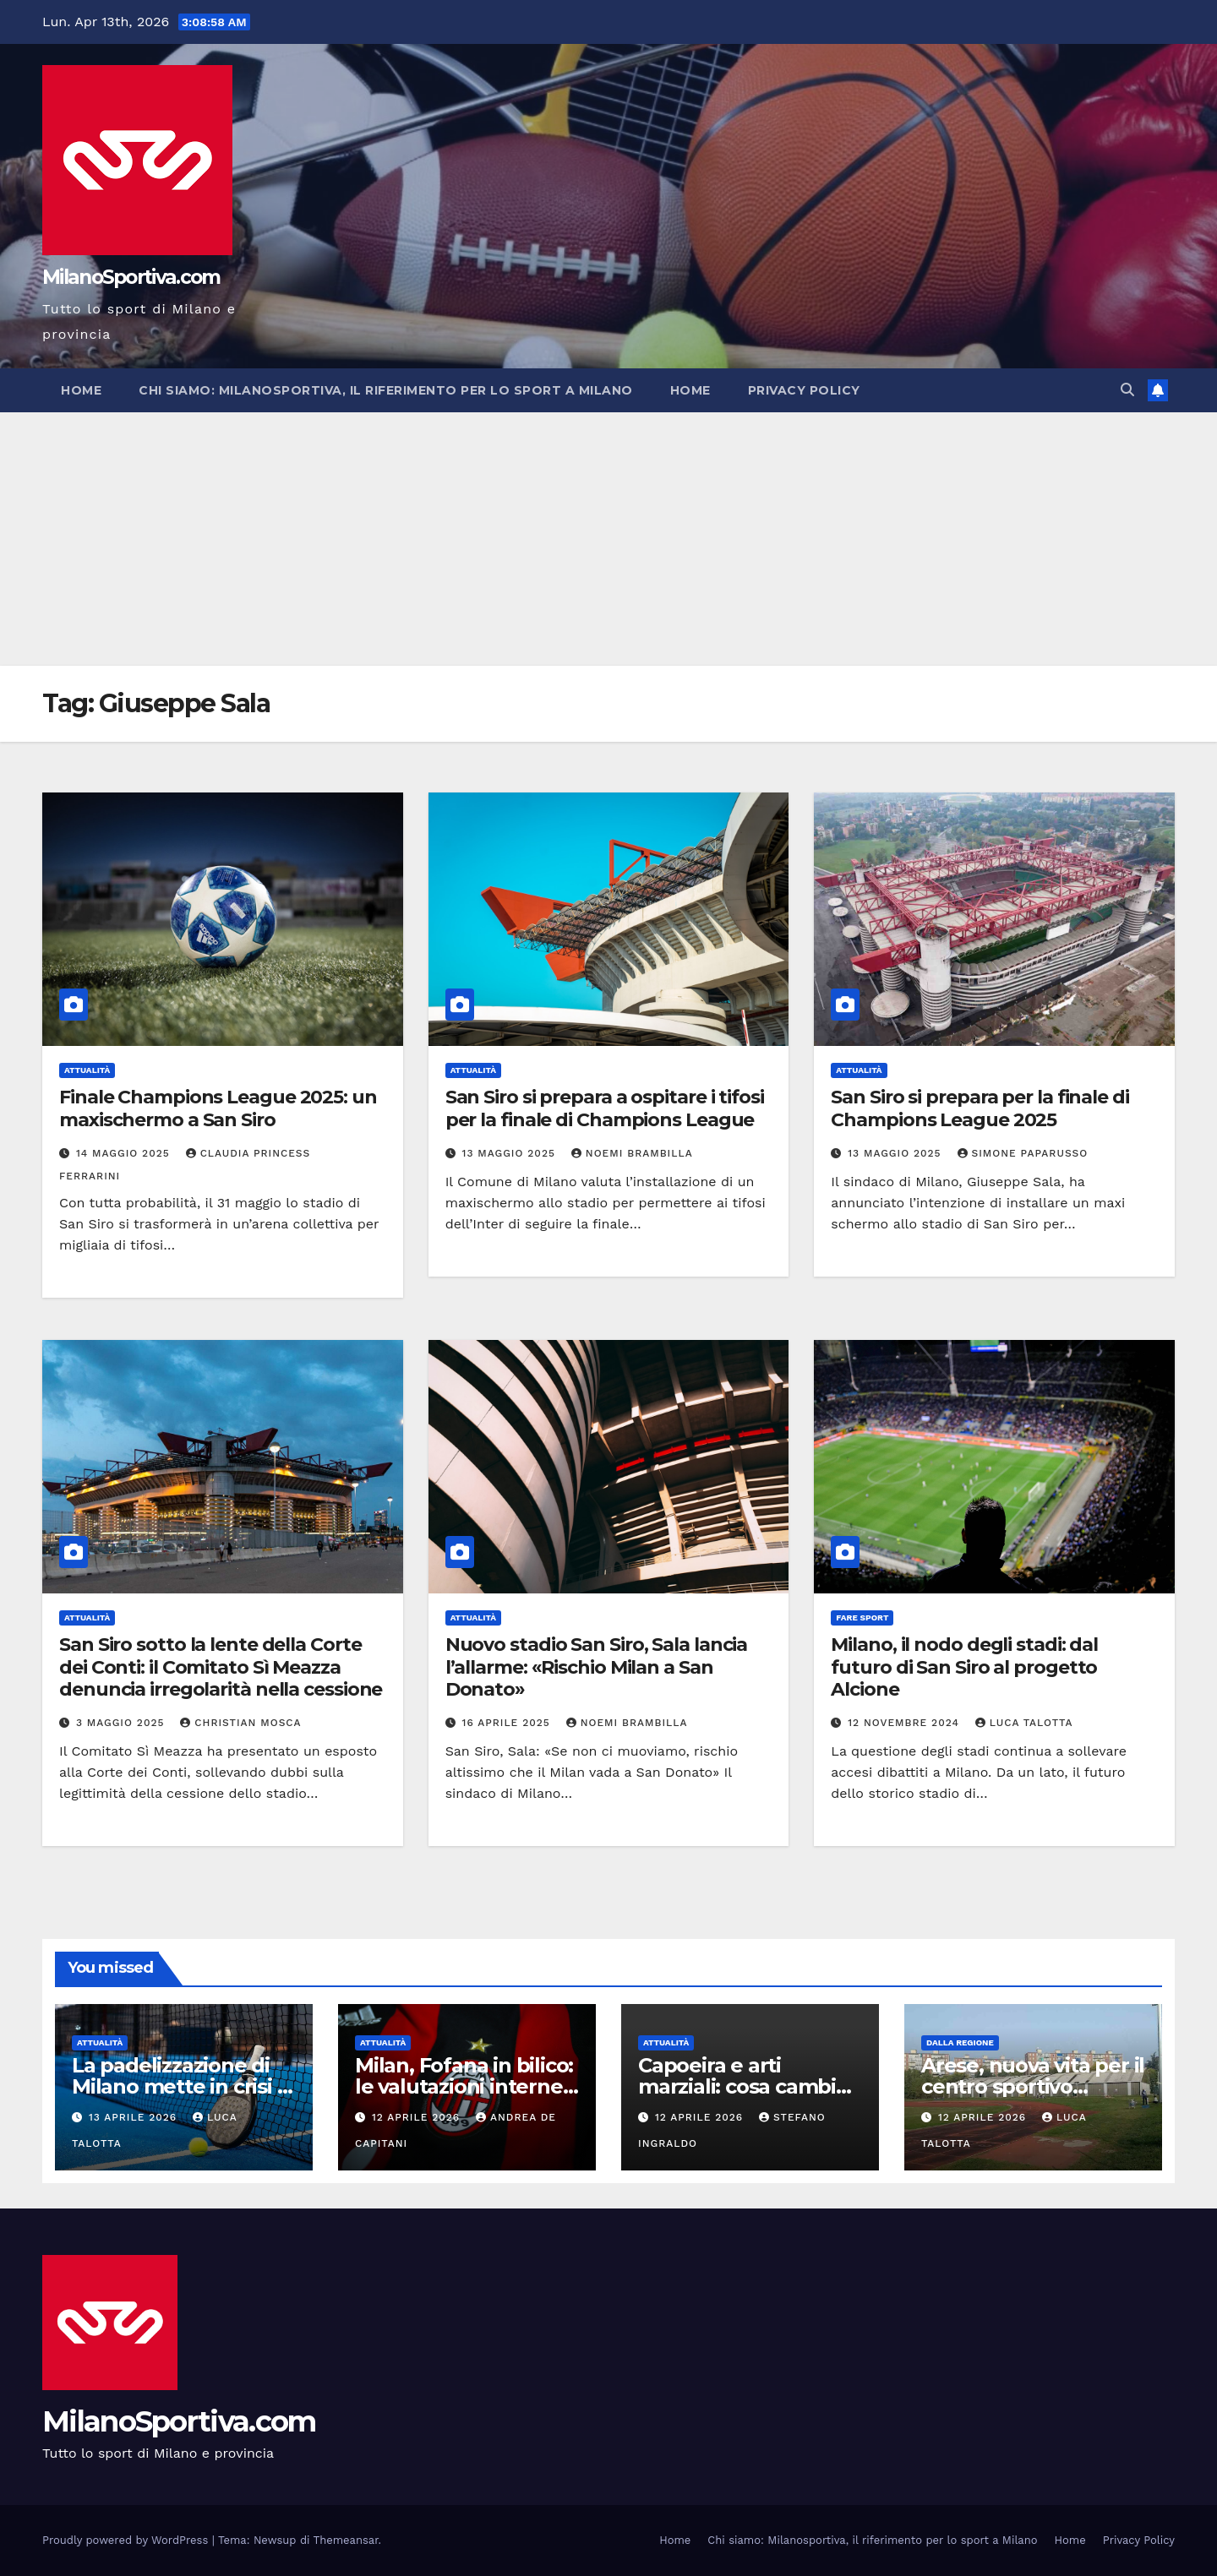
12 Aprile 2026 (418, 2117)
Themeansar (346, 2540)
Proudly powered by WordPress (127, 2540)
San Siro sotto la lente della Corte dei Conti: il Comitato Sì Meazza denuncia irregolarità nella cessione (220, 1667)
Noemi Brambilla (632, 1153)
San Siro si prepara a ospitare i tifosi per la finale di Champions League (604, 1108)
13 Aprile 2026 (135, 2117)
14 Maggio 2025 (125, 1153)
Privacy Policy (804, 390)
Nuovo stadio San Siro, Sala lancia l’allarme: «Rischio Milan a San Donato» (596, 1667)
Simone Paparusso (1023, 1153)
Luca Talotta (1024, 1723)
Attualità (87, 1070)
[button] (1127, 390)
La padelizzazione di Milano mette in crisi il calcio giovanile (179, 2086)
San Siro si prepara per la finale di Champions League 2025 (979, 1108)
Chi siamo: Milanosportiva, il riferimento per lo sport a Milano (386, 390)
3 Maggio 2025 (122, 1723)
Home (81, 390)
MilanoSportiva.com (131, 277)
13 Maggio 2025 (510, 1153)
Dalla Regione (960, 2042)
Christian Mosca (240, 1723)
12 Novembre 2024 (905, 1723)
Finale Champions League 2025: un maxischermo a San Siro (218, 1108)
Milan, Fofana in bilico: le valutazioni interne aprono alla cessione (464, 2086)
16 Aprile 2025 (508, 1723)
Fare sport (862, 1617)
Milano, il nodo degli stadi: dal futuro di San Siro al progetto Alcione (964, 1667)
